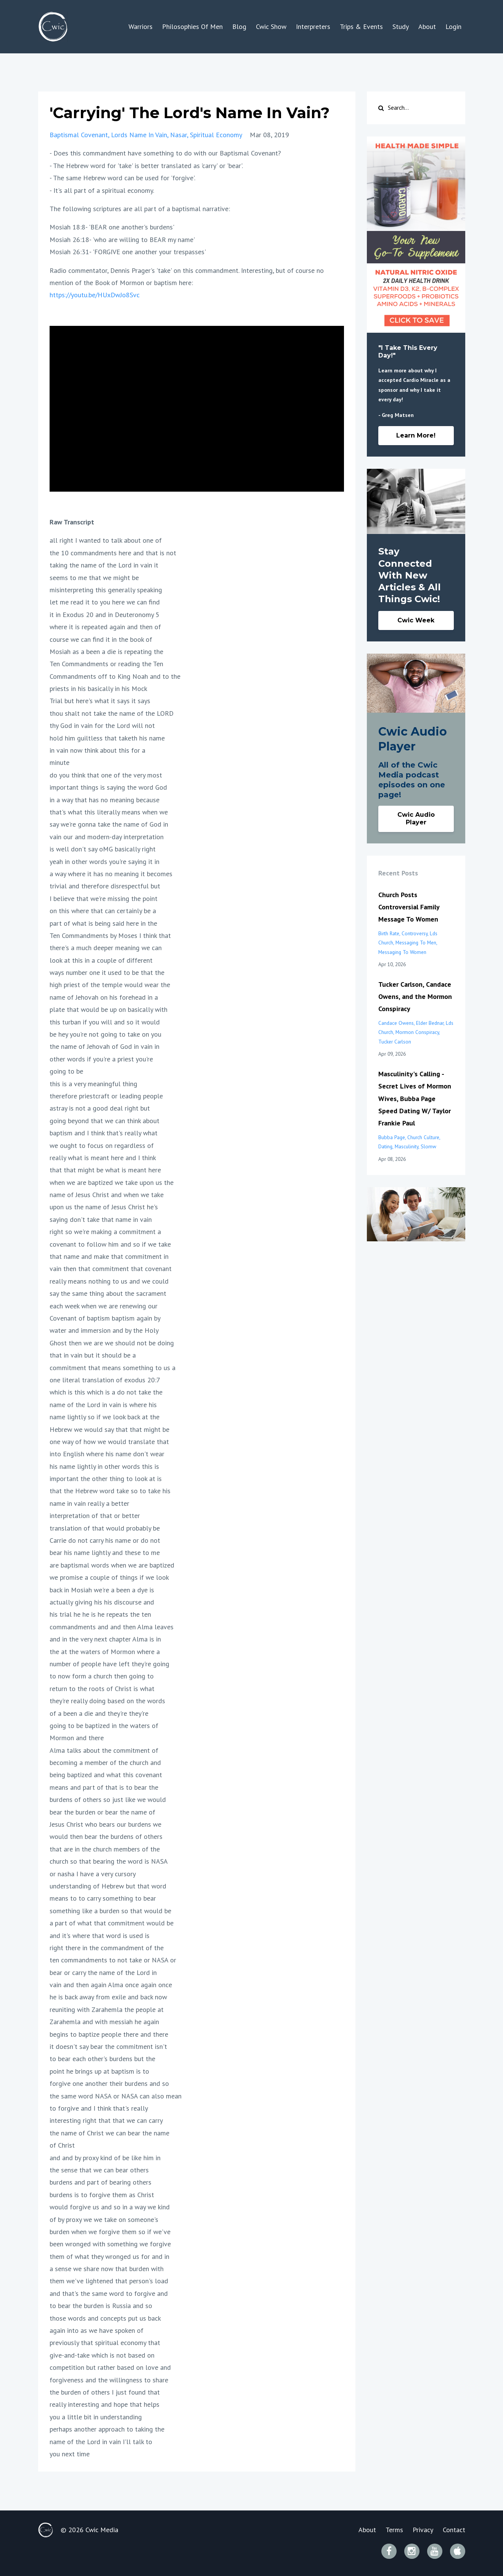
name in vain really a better (89, 1503)
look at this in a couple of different (101, 960)
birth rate (388, 933)
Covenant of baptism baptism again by (105, 1318)
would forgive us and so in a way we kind (110, 2207)
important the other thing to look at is (106, 1478)
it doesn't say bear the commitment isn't (108, 2046)
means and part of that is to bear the (104, 1787)
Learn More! (416, 435)
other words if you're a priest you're (101, 1059)
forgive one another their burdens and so (109, 2083)
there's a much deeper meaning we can (106, 947)
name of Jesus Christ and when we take (107, 1194)
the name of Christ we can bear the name (109, 2133)
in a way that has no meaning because (104, 799)
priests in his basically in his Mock (98, 688)
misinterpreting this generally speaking (106, 589)
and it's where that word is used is (99, 1935)
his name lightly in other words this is (104, 1466)
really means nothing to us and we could (109, 1281)
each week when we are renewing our (103, 1306)
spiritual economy (216, 134)
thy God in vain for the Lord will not (102, 725)
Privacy (423, 2529)
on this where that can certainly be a (103, 910)
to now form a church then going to (102, 1676)
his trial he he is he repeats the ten (100, 1614)
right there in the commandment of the (107, 1947)
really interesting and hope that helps (104, 2404)
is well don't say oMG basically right (103, 849)
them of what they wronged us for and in (109, 2256)
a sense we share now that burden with (107, 2268)
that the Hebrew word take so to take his (110, 1490)
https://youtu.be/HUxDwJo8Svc (95, 294)
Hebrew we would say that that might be (109, 1429)
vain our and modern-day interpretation (107, 836)
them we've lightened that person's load (109, 2280)
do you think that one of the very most (106, 775)
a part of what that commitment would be (112, 1923)
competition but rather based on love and (110, 2367)
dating (385, 1146)
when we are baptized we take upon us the (112, 1182)
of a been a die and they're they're (99, 1713)
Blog (239, 26)
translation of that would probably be (105, 1528)
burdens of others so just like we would (108, 1799)
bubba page (391, 1137)
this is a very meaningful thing (93, 1083)
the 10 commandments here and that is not (113, 552)
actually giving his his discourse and (102, 1602)
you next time (70, 2453)
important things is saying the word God (108, 787)
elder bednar (430, 1022)
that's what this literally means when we (109, 812)
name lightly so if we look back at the (104, 1416)
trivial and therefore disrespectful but (105, 886)
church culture (423, 1137)
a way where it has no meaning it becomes (111, 873)
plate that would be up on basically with (108, 1009)
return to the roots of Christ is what (102, 1688)
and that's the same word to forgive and (109, 2293)
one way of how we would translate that (109, 1441)
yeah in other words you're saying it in (104, 861)
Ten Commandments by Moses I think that (110, 935)
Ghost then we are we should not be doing (112, 1342)
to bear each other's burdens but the (102, 2058)
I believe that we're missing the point (103, 898)
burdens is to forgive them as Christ (102, 2194)
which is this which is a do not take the (106, 1392)
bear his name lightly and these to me (105, 1552)
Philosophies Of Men (192, 26)
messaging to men (415, 942)
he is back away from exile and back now (108, 1997)
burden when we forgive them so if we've (110, 2231)
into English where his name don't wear (107, 1453)
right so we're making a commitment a (105, 1231)
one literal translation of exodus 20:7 (105, 1379)
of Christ (62, 2145)
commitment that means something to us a (112, 1367)
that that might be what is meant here (105, 1169)
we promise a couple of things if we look (109, 1577)
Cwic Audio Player (416, 818)
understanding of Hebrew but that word (108, 1886)
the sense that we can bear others (99, 2170)
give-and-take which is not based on (102, 2355)
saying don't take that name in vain (101, 1219)
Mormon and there (77, 1737)
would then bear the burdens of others (106, 1836)
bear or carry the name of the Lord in (103, 1972)
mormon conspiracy (417, 1032)
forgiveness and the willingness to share (109, 2380)
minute (59, 762)
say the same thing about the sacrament (108, 1293)
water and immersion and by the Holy (104, 1330)
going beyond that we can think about (104, 1120)
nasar (178, 134)
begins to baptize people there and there (109, 2034)
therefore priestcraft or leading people (106, 1096)
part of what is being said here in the (103, 923)
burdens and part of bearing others (100, 2182)
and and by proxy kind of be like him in (105, 2157)
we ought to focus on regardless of (102, 1145)
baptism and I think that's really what (103, 1133)
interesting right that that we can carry (106, 2120)
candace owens (396, 1022)
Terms (394, 2529)
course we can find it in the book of (101, 639)
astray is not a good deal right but (100, 1108)
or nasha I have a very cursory (93, 1873)
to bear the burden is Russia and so (101, 2305)
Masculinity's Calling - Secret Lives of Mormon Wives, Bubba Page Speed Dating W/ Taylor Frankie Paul (414, 1098)
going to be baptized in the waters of (104, 1725)
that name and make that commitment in (109, 1256)
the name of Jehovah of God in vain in (104, 1046)
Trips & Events (361, 26)
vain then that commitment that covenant (111, 1268)
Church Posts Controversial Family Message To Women (408, 907)
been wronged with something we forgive (110, 2243)
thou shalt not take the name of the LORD (112, 713)
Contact (454, 2529)
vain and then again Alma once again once (111, 1984)
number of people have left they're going (109, 1663)
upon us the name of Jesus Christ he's (104, 1206)
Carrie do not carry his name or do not (105, 1540)
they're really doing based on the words (107, 1700)
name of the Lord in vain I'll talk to (101, 2441)
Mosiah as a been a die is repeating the (106, 651)
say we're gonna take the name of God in (109, 824)
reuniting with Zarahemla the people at (107, 2009)
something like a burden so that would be (110, 1910)
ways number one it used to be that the (107, 972)
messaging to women (402, 952)
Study (400, 26)
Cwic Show (271, 26)
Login (453, 26)
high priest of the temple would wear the (110, 984)
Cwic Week (415, 620)
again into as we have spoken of (96, 2330)
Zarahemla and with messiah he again (104, 2021)
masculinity (406, 1146)
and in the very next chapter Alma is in (105, 1639)
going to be (66, 1071)
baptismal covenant (79, 134)
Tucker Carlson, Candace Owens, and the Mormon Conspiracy (415, 996)
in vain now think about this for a (97, 750)
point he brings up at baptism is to (99, 2071)
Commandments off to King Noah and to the (115, 676)
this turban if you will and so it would (105, 1022)
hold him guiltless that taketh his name (107, 738)
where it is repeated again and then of (105, 626)
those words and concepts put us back (105, 2318)
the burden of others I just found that (105, 2392)
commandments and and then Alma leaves (112, 1626)
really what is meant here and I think (103, 1157)
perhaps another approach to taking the (107, 2429)
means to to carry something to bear (103, 1898)
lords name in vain (139, 134)
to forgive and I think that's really (99, 2108)
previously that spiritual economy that (105, 2342)
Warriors (141, 26)
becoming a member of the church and (105, 1762)
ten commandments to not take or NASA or (113, 1960)
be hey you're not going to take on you (105, 1034)
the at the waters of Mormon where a (105, 1651)
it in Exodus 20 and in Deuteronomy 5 (104, 614)
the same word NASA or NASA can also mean (116, 2096)
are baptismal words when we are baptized (112, 1565)
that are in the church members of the (105, 1849)
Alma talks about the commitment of (104, 1750)
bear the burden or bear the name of (102, 1812)
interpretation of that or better (95, 1515)
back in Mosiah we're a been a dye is (102, 1589)
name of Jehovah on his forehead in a (104, 997)
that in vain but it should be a (93, 1355)
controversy (414, 933)
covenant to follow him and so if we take (110, 1244)
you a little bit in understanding (96, 2416)
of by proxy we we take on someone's (104, 2219)
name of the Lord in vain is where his (103, 1404)
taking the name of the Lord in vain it (104, 565)
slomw (428, 1146)
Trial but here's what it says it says (100, 700)
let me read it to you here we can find (105, 602)
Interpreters (313, 26)
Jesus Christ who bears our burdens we (105, 1824)
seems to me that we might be (94, 577)
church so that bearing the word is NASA (109, 1861)
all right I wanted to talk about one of (106, 540)
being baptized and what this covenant (106, 1774)
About (427, 26)
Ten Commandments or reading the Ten (106, 663)
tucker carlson (394, 1041)
